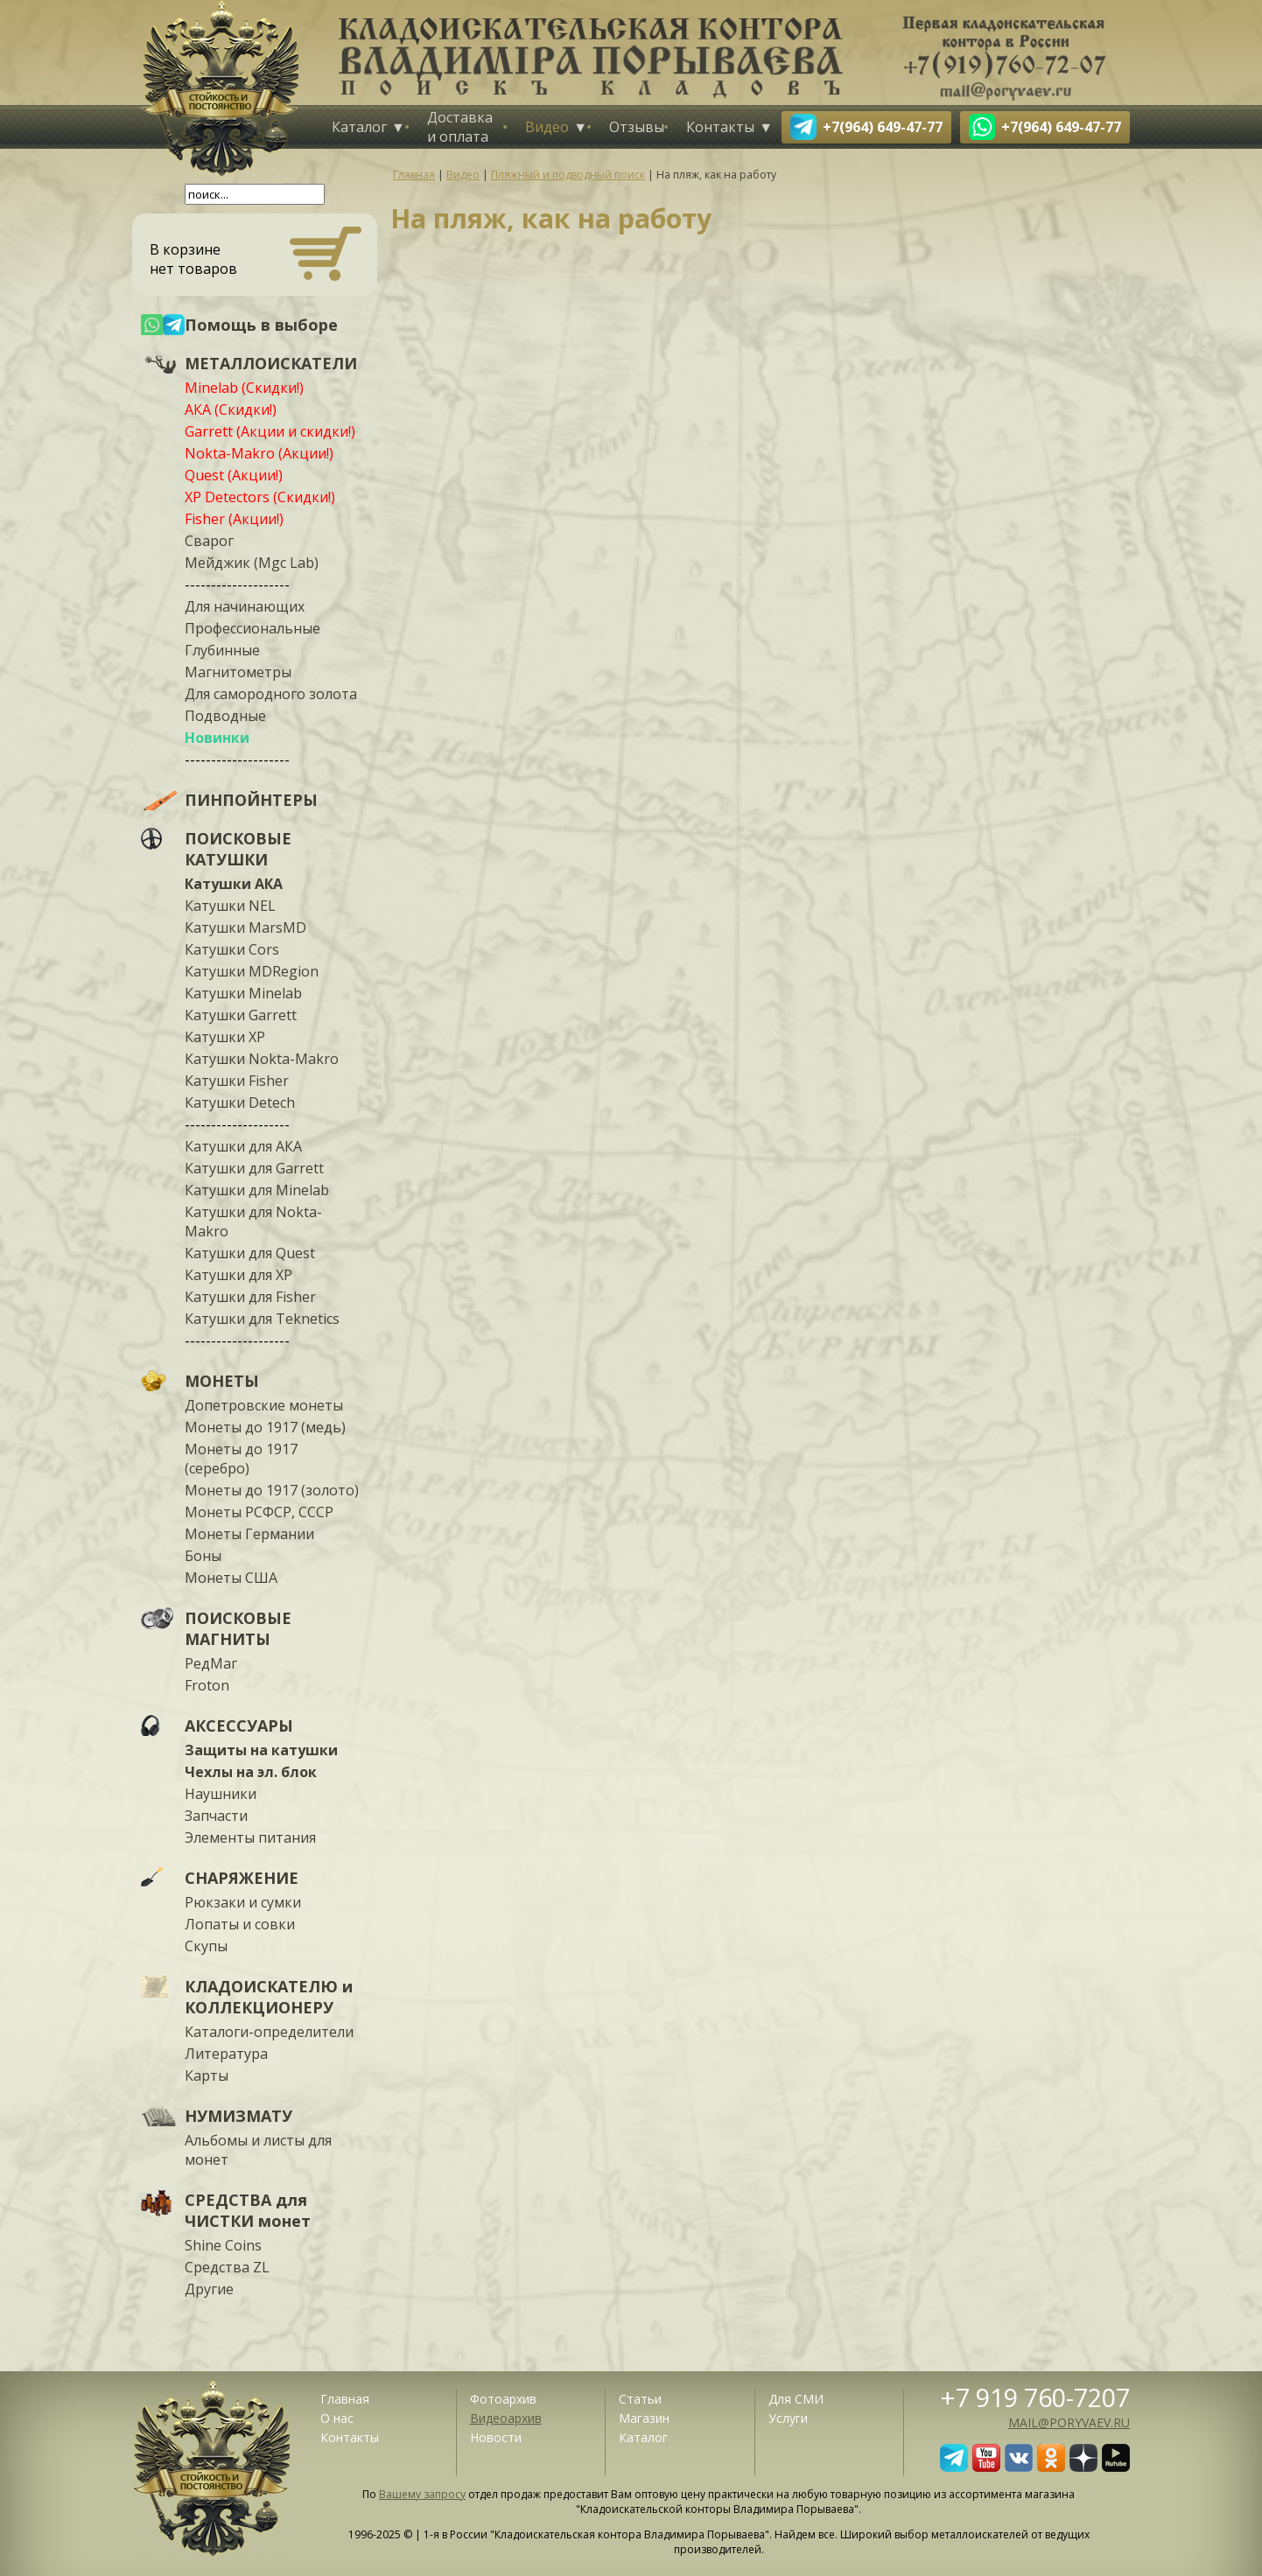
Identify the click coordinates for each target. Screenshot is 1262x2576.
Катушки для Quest (250, 1253)
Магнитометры (238, 672)
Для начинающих (245, 606)
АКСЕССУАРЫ (239, 1725)
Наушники (220, 1793)
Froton (207, 1685)
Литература (226, 2053)
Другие (209, 2289)
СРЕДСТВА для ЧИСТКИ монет (248, 2210)
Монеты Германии (249, 1534)
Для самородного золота (271, 694)
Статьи (640, 2398)
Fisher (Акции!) (234, 518)
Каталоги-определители (269, 2031)
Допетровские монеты (264, 1405)
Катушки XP (225, 1036)
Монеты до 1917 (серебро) (241, 1458)
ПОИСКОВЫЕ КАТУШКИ (238, 849)
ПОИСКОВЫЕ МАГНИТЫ (238, 1628)
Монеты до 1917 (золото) (272, 1490)
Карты (206, 2075)
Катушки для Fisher (250, 1296)
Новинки (217, 737)
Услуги (788, 2418)
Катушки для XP (238, 1274)
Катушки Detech (240, 1102)
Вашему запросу (422, 2494)
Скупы (206, 1946)
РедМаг (211, 1663)
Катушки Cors (232, 949)
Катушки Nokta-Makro (262, 1058)
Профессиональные (252, 628)
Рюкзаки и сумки (243, 1902)
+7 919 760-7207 (1035, 2397)
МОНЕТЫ (222, 1380)
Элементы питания (250, 1837)
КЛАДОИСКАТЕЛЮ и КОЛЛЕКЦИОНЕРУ (269, 1997)
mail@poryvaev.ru (1069, 2422)
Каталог (359, 126)
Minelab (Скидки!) (244, 387)
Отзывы (636, 126)
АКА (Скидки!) (231, 409)
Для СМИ (796, 2398)
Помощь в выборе (261, 324)
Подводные (225, 715)
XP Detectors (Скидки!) (260, 497)
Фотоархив (503, 2398)
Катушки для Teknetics (262, 1318)
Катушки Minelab (243, 993)
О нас (337, 2418)
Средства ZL (227, 2267)
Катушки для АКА (243, 1146)
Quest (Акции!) (234, 475)
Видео (547, 126)
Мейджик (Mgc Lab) (252, 562)
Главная (344, 2398)
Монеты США (231, 1577)
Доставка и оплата (460, 127)
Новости (496, 2437)
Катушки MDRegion (252, 971)
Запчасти (216, 1815)
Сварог (209, 540)
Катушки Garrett (241, 1015)
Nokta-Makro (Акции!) (259, 453)
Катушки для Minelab (257, 1190)
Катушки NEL (230, 905)
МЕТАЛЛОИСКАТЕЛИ (271, 363)
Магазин (644, 2418)
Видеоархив (506, 2418)
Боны (203, 1555)
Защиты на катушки (261, 1750)
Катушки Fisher (237, 1080)
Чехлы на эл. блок (251, 1772)
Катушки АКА (234, 883)
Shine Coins (223, 2245)
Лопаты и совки (240, 1924)
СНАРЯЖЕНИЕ (241, 1877)
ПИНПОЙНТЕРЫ (251, 799)
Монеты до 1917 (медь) (265, 1427)
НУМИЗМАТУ (238, 2115)
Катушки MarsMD (245, 927)
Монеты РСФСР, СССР (259, 1512)
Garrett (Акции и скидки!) (270, 431)
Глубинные (222, 650)
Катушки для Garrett (254, 1168)
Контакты (720, 126)
